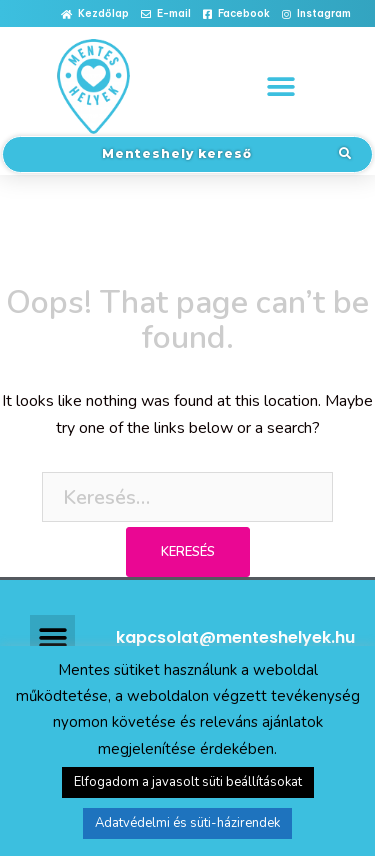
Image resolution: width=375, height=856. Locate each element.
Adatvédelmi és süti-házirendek (187, 823)
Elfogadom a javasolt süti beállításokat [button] (188, 782)
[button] (95, 14)
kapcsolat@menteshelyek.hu (235, 637)
